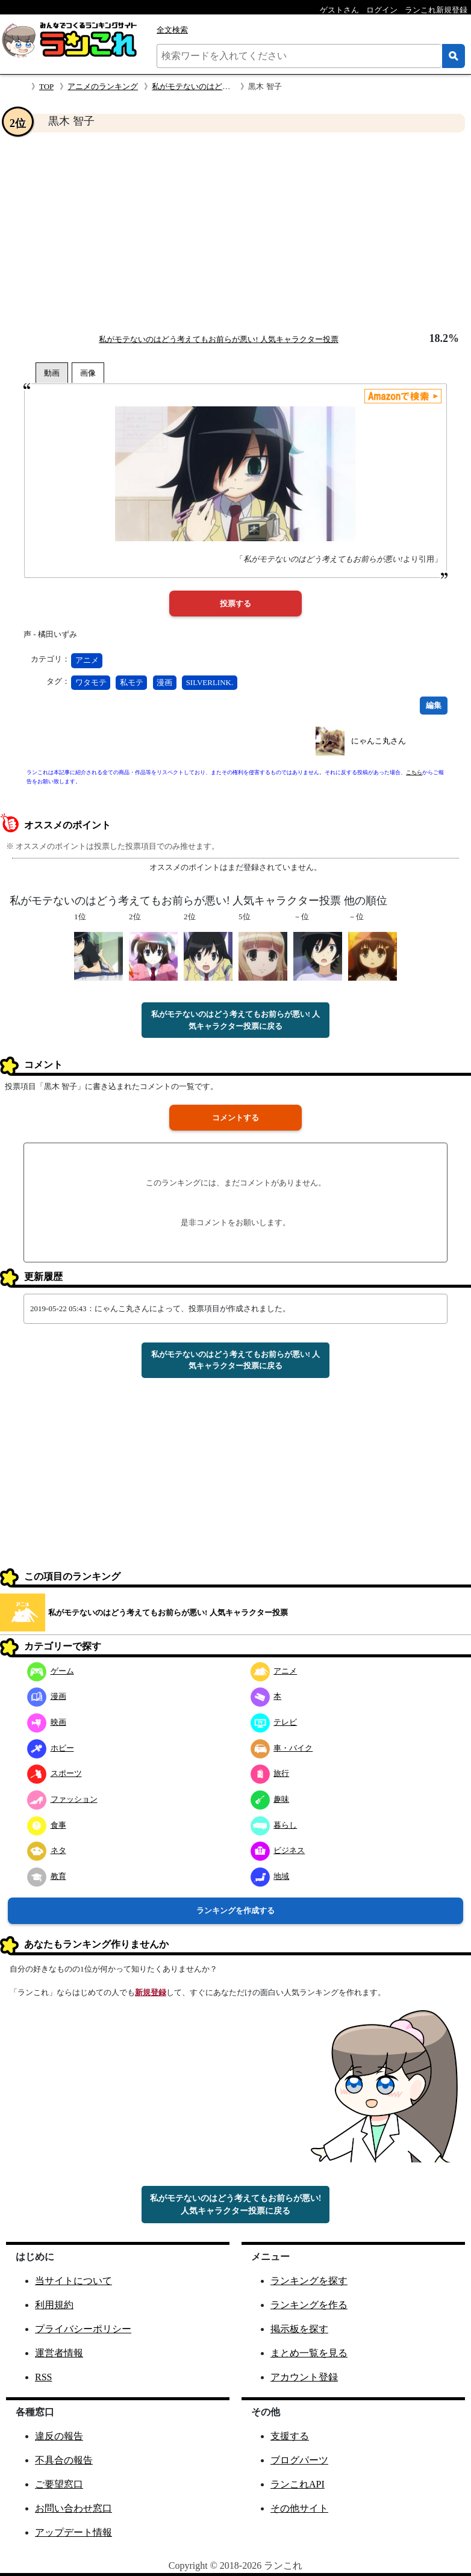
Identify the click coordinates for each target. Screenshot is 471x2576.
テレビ (274, 1722)
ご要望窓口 (59, 2484)
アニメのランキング (102, 86)
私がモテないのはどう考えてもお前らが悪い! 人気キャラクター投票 (218, 339)
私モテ (131, 682)
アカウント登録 (304, 2377)
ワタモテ (91, 682)
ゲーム (50, 1670)
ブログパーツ (299, 2460)
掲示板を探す (299, 2329)
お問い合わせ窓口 (73, 2508)
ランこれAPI (297, 2484)
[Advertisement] (235, 232)
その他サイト (299, 2508)
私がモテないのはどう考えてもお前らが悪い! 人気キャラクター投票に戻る (235, 1020)
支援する (289, 2436)
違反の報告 (59, 2436)
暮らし (274, 1825)
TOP (46, 86)
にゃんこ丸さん (378, 740)
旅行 (270, 1773)
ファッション (62, 1799)
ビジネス (278, 1850)
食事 (46, 1825)
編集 (433, 705)
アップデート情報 (73, 2532)
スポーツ (54, 1773)
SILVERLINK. (210, 682)
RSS (43, 2377)
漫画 (164, 682)
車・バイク (282, 1747)
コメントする (235, 1117)
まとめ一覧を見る (309, 2353)
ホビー (50, 1747)
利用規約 (54, 2305)
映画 (46, 1722)
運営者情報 (59, 2353)
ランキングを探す (309, 2281)
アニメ (87, 660)
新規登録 (150, 1992)
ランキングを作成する (235, 1910)
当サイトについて (73, 2281)
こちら (414, 772)
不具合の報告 (64, 2460)
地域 (270, 1876)
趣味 (270, 1799)
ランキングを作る (309, 2305)
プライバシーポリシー (83, 2329)
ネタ (46, 1850)
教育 (46, 1876)
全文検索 (172, 29)
